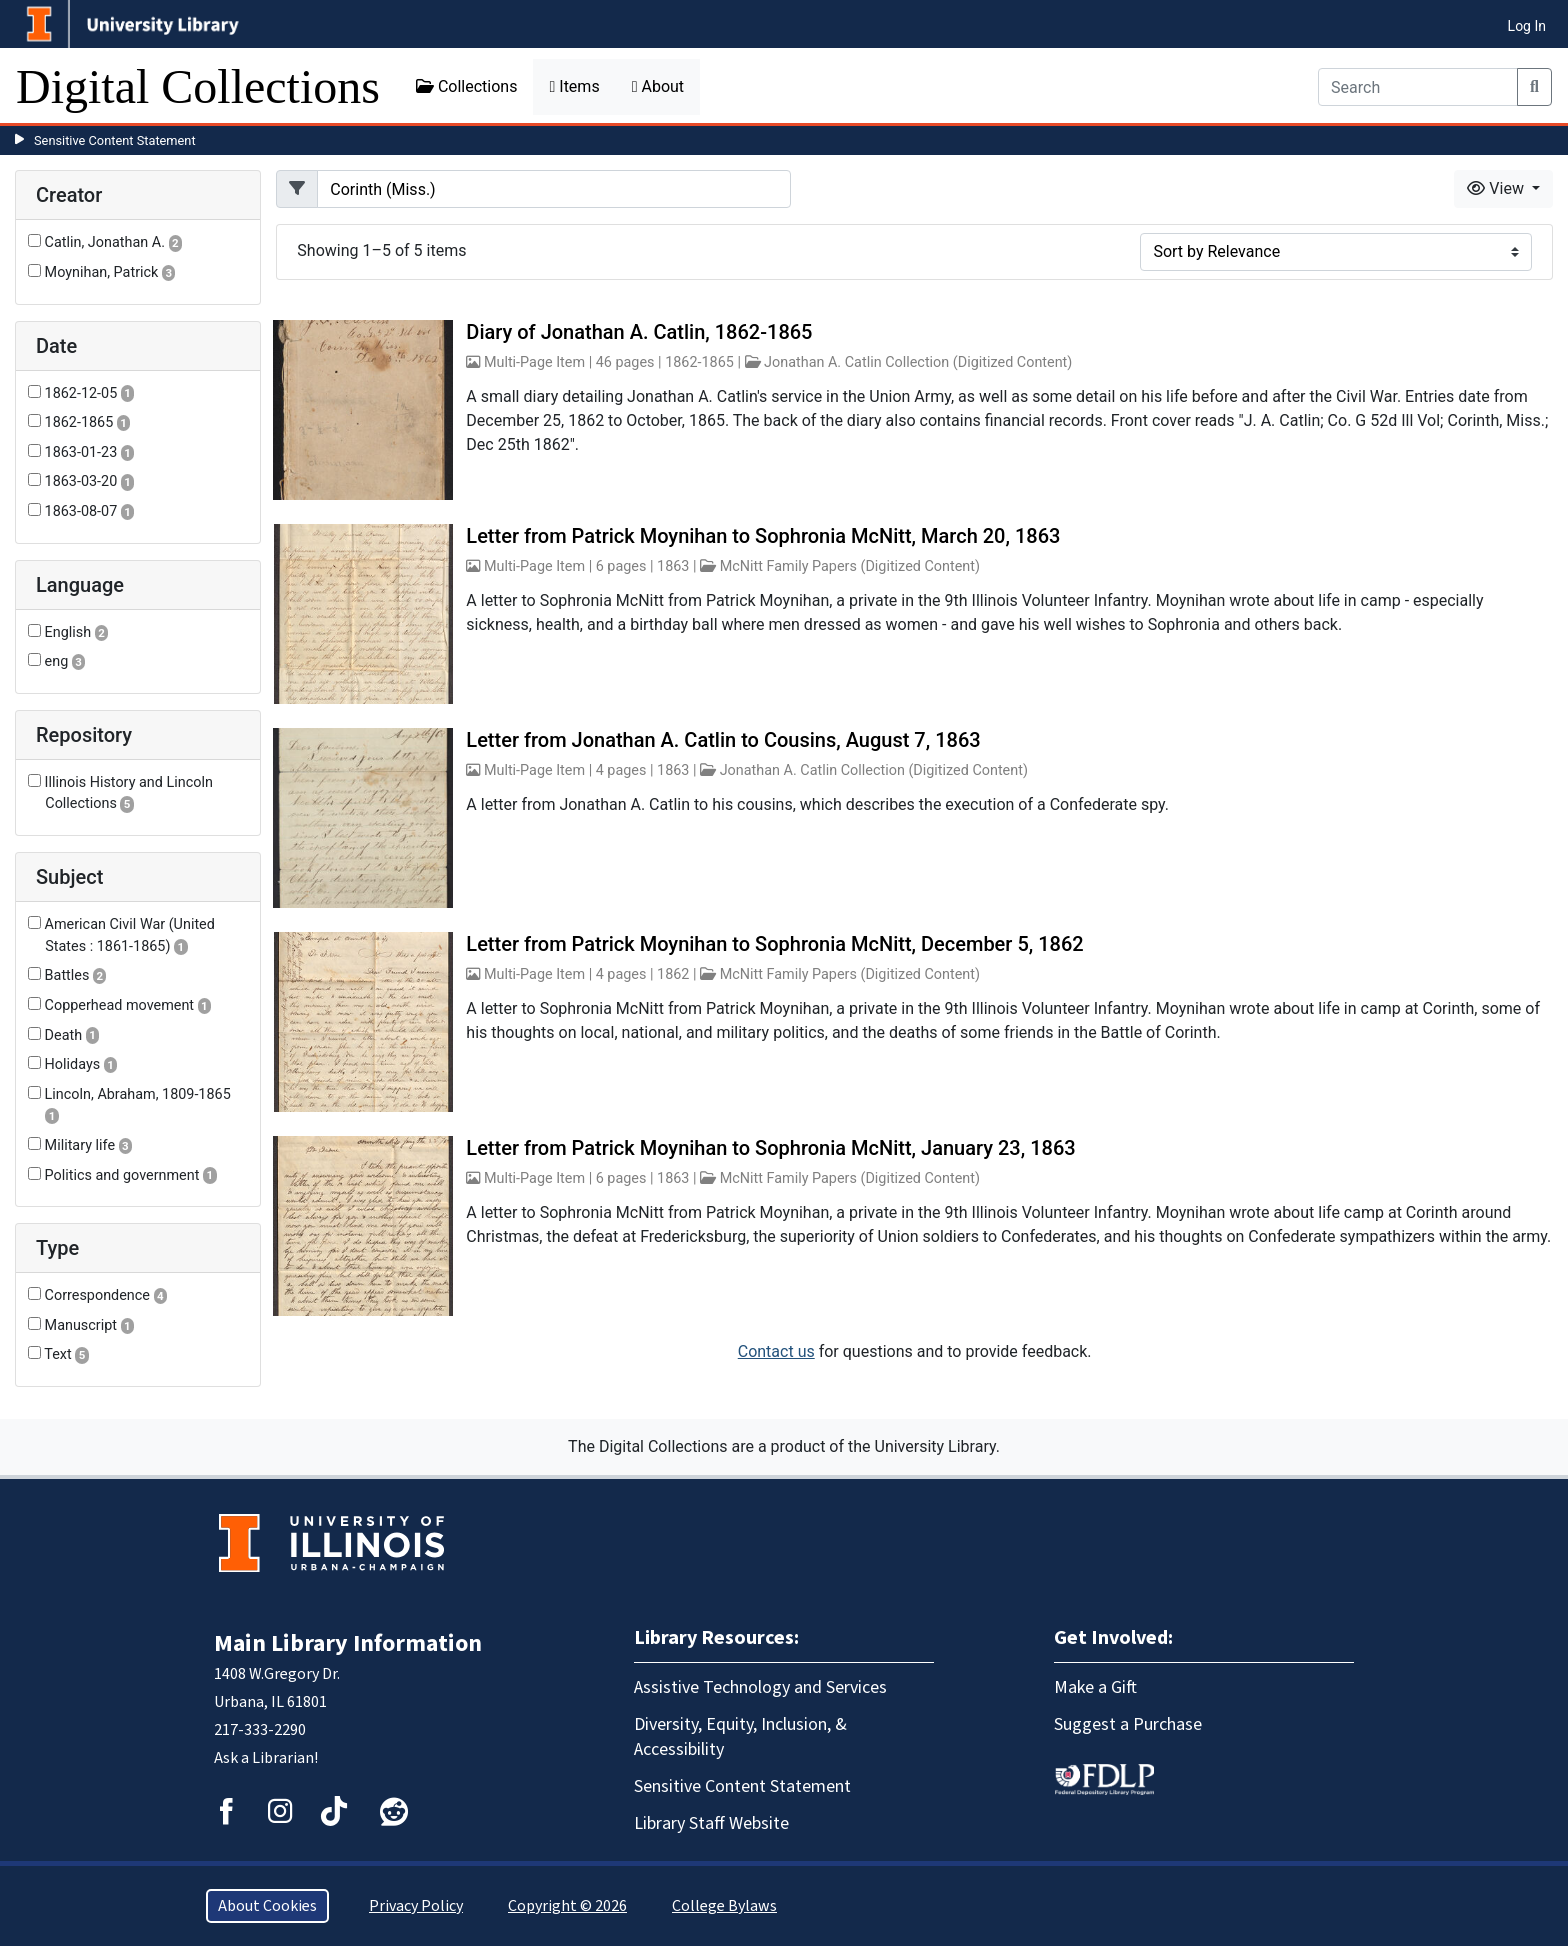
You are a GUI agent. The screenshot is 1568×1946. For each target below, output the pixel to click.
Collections (467, 86)
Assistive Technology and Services (760, 1687)
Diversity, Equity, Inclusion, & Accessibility (740, 1737)
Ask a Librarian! (266, 1758)
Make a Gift (1095, 1687)
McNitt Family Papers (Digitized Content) (850, 566)
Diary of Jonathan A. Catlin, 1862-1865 (639, 332)
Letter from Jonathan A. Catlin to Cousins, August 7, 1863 (723, 740)
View (1497, 188)
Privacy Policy (416, 1906)
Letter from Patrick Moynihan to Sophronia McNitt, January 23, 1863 (770, 1148)
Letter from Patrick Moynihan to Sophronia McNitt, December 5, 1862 (774, 944)
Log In (1527, 26)
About (658, 86)
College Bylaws (724, 1906)
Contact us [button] (776, 1351)
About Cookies (267, 1906)
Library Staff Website (711, 1823)
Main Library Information (348, 1643)
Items (574, 86)
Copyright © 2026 (567, 1906)
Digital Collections (198, 86)
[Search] (1418, 87)
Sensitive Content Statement (115, 140)
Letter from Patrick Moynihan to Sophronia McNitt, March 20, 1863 (763, 536)
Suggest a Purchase (1128, 1724)
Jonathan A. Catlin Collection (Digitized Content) (918, 362)
